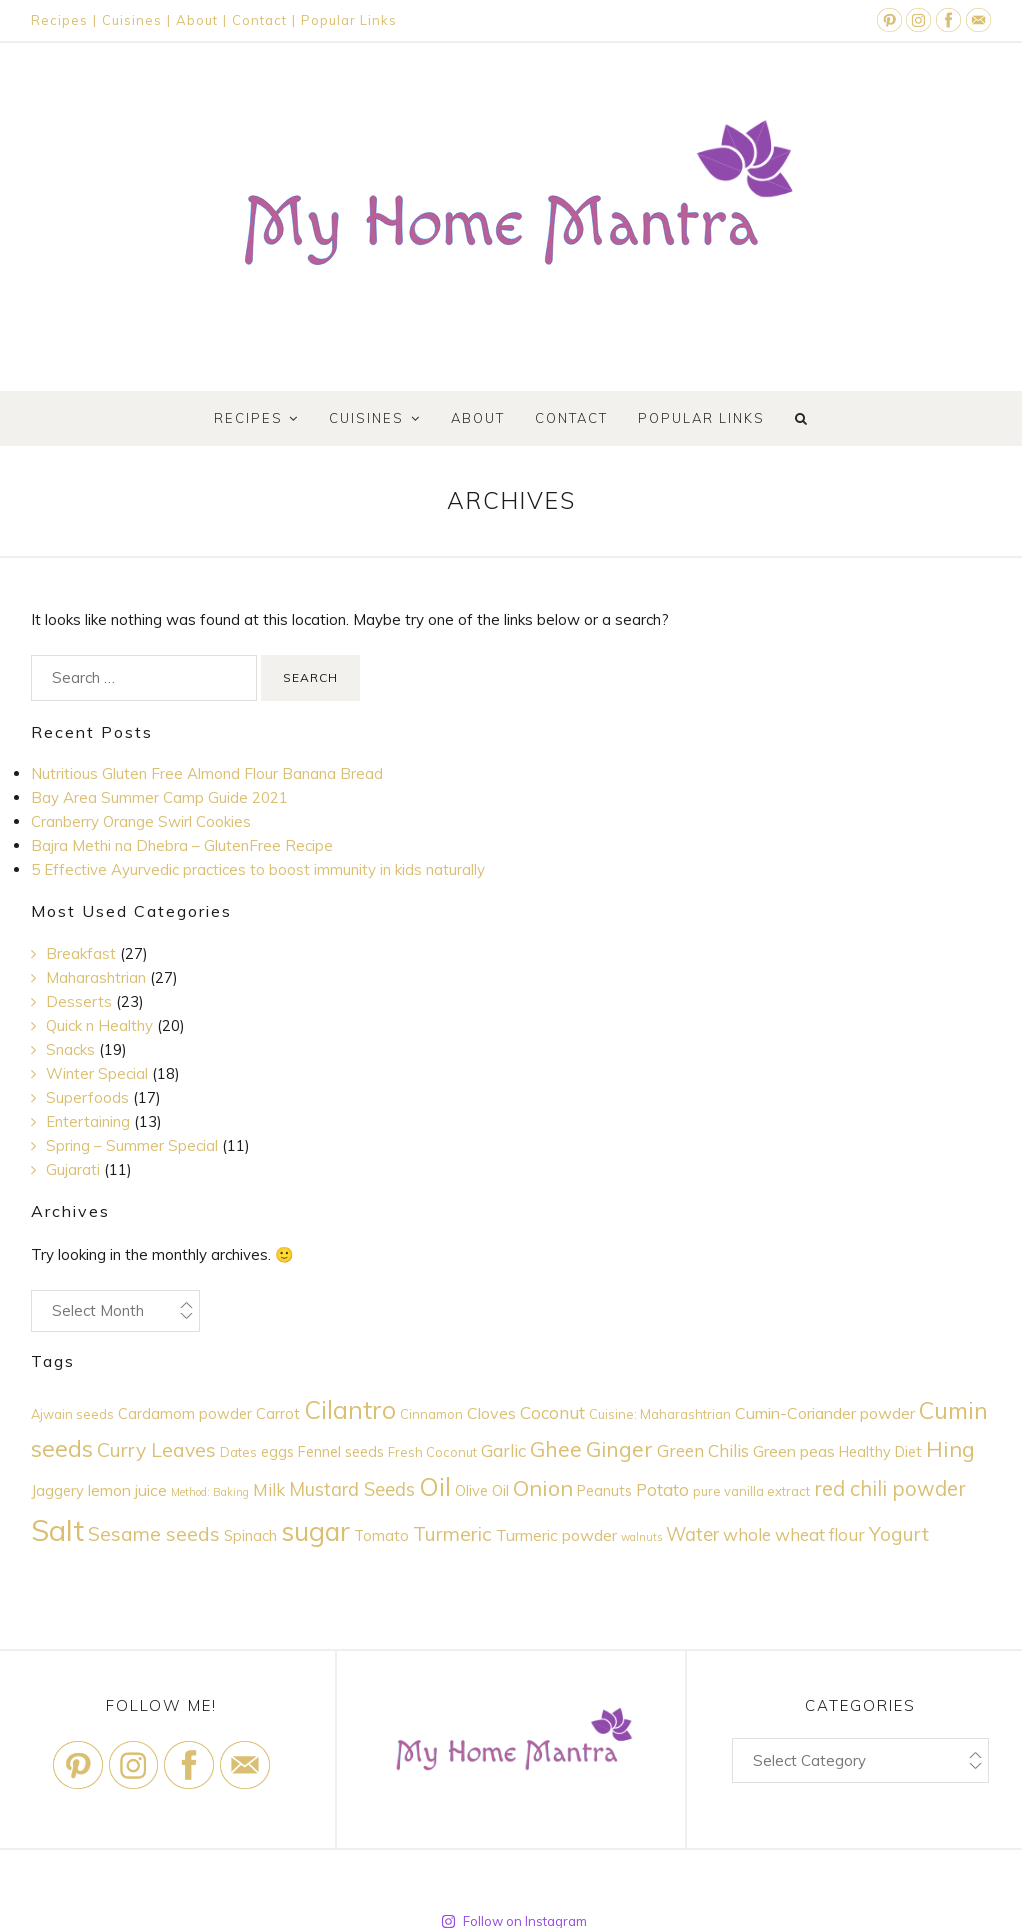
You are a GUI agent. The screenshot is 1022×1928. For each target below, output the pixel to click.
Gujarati (73, 1169)
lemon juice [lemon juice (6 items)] (127, 1490)
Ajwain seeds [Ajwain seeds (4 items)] (72, 1414)
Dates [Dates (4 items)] (238, 1452)
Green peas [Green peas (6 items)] (794, 1451)
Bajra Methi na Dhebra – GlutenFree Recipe (182, 845)
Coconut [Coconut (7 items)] (552, 1412)
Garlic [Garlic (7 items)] (503, 1450)
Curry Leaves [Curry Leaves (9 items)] (156, 1450)
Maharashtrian (96, 977)
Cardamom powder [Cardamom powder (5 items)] (185, 1413)
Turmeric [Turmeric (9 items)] (452, 1534)
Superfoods (87, 1097)
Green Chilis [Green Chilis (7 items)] (703, 1450)
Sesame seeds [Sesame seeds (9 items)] (154, 1534)
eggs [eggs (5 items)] (277, 1451)
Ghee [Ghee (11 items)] (556, 1449)
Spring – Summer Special (132, 1145)
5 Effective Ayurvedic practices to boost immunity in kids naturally (258, 869)
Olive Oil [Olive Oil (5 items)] (482, 1490)
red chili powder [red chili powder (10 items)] (890, 1488)
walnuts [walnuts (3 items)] (641, 1537)
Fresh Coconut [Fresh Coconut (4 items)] (432, 1452)
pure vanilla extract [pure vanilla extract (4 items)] (751, 1491)
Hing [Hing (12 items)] (950, 1448)
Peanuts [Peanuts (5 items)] (604, 1490)
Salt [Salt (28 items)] (57, 1530)
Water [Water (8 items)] (692, 1534)
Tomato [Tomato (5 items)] (381, 1535)
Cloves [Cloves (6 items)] (491, 1413)
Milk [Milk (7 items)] (269, 1489)
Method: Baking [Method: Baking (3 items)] (210, 1492)
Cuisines (132, 20)
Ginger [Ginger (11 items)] (619, 1449)
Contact (259, 20)
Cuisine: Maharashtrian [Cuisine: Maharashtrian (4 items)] (660, 1414)
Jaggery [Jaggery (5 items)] (57, 1490)
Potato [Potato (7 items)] (662, 1489)
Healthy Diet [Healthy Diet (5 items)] (880, 1451)
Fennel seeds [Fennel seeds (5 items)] (341, 1451)
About (197, 20)
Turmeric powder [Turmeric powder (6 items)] (556, 1535)
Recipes (59, 20)
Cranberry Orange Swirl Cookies (141, 821)
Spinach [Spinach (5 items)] (250, 1535)
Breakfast (81, 953)
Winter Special (97, 1073)
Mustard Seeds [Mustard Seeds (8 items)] (352, 1489)
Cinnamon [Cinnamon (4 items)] (431, 1414)
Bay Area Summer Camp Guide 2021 (159, 797)
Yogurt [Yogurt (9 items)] (899, 1534)
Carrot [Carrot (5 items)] (278, 1413)
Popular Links (349, 20)
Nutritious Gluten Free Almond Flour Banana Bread (207, 773)
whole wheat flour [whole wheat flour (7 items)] (794, 1534)
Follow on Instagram (514, 1901)
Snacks (70, 1049)
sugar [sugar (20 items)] (315, 1531)
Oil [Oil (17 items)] (435, 1486)
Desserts (79, 1001)
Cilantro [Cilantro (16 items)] (350, 1410)
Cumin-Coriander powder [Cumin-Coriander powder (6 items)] (825, 1413)
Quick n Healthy (99, 1025)
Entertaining (88, 1121)
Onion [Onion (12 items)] (543, 1487)
